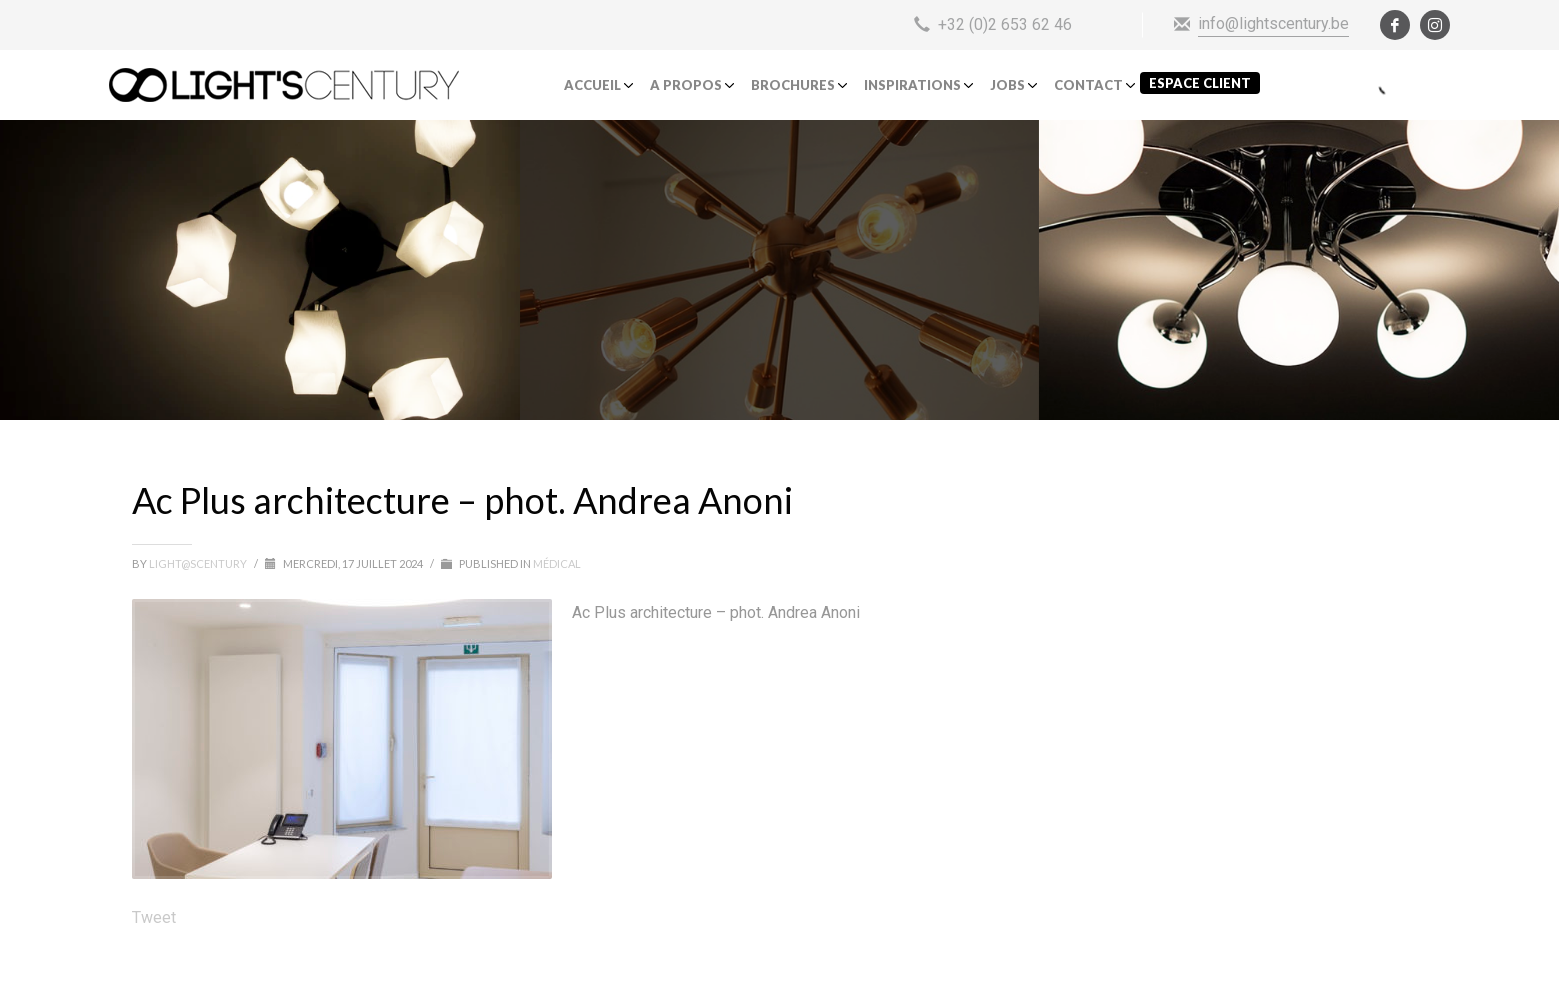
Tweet (154, 917)
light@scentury (199, 563)
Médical (557, 563)
